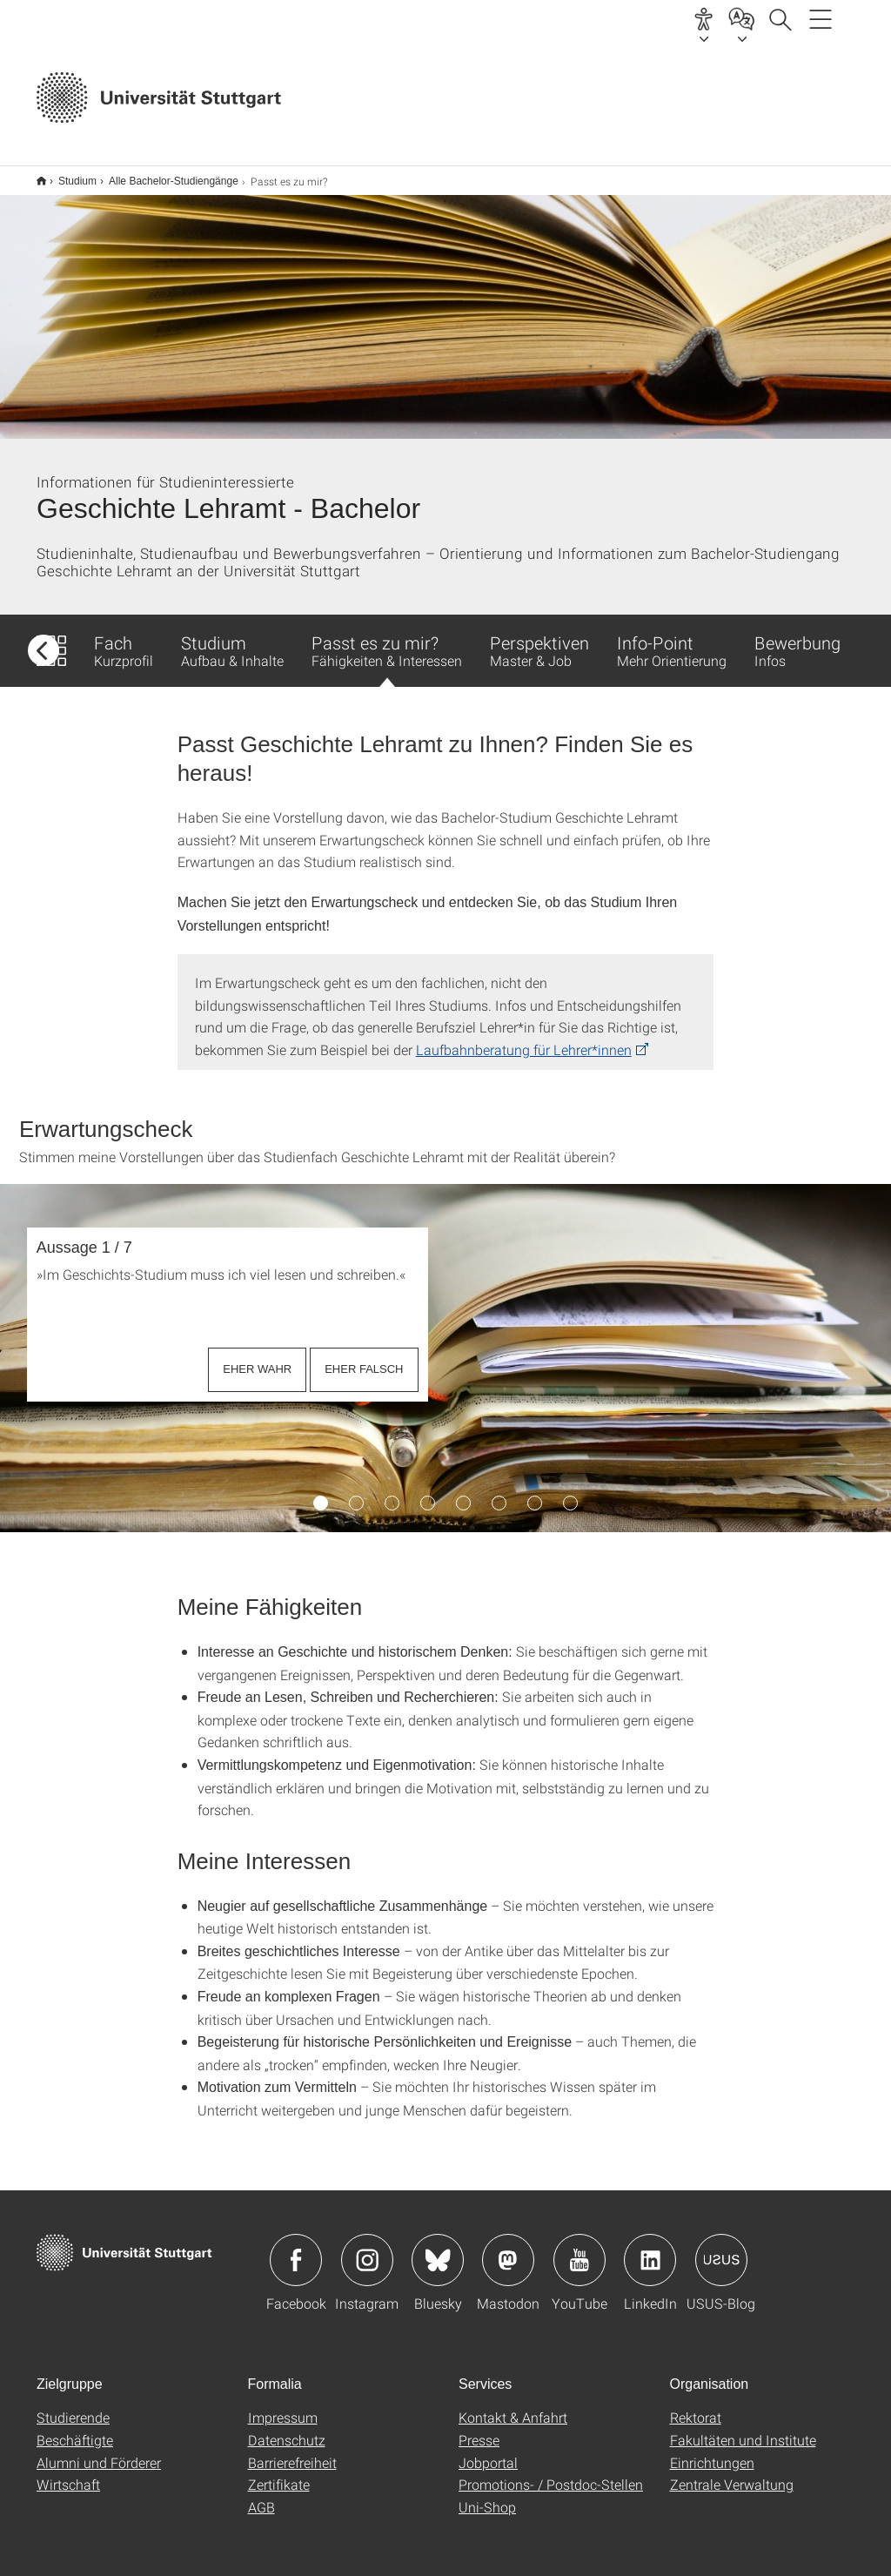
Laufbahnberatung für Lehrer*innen (524, 1038)
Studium (68, 175)
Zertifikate (279, 2473)
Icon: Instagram (367, 2249)
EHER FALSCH (364, 1357)
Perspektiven (539, 639)
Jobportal (488, 2451)
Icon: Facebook (296, 2249)
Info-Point (672, 639)
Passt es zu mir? (387, 648)
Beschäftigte (75, 2428)
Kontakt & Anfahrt (513, 2406)
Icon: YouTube (579, 2249)
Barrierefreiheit (292, 2451)
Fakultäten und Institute (743, 2428)
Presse (479, 2428)
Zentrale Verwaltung (732, 2473)
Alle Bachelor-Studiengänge (164, 175)
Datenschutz (286, 2428)
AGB (261, 2495)
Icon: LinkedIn (650, 2249)
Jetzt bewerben (600, 99)
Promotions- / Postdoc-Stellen (551, 2473)
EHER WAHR (257, 1357)
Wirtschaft (68, 2473)
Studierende (73, 2406)
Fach (123, 639)
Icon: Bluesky (438, 2249)
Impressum (283, 2406)
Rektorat (695, 2406)
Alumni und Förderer (99, 2451)
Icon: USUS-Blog (721, 2249)
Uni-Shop (487, 2495)
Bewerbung (797, 639)
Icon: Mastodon (508, 2249)
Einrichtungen (712, 2451)
